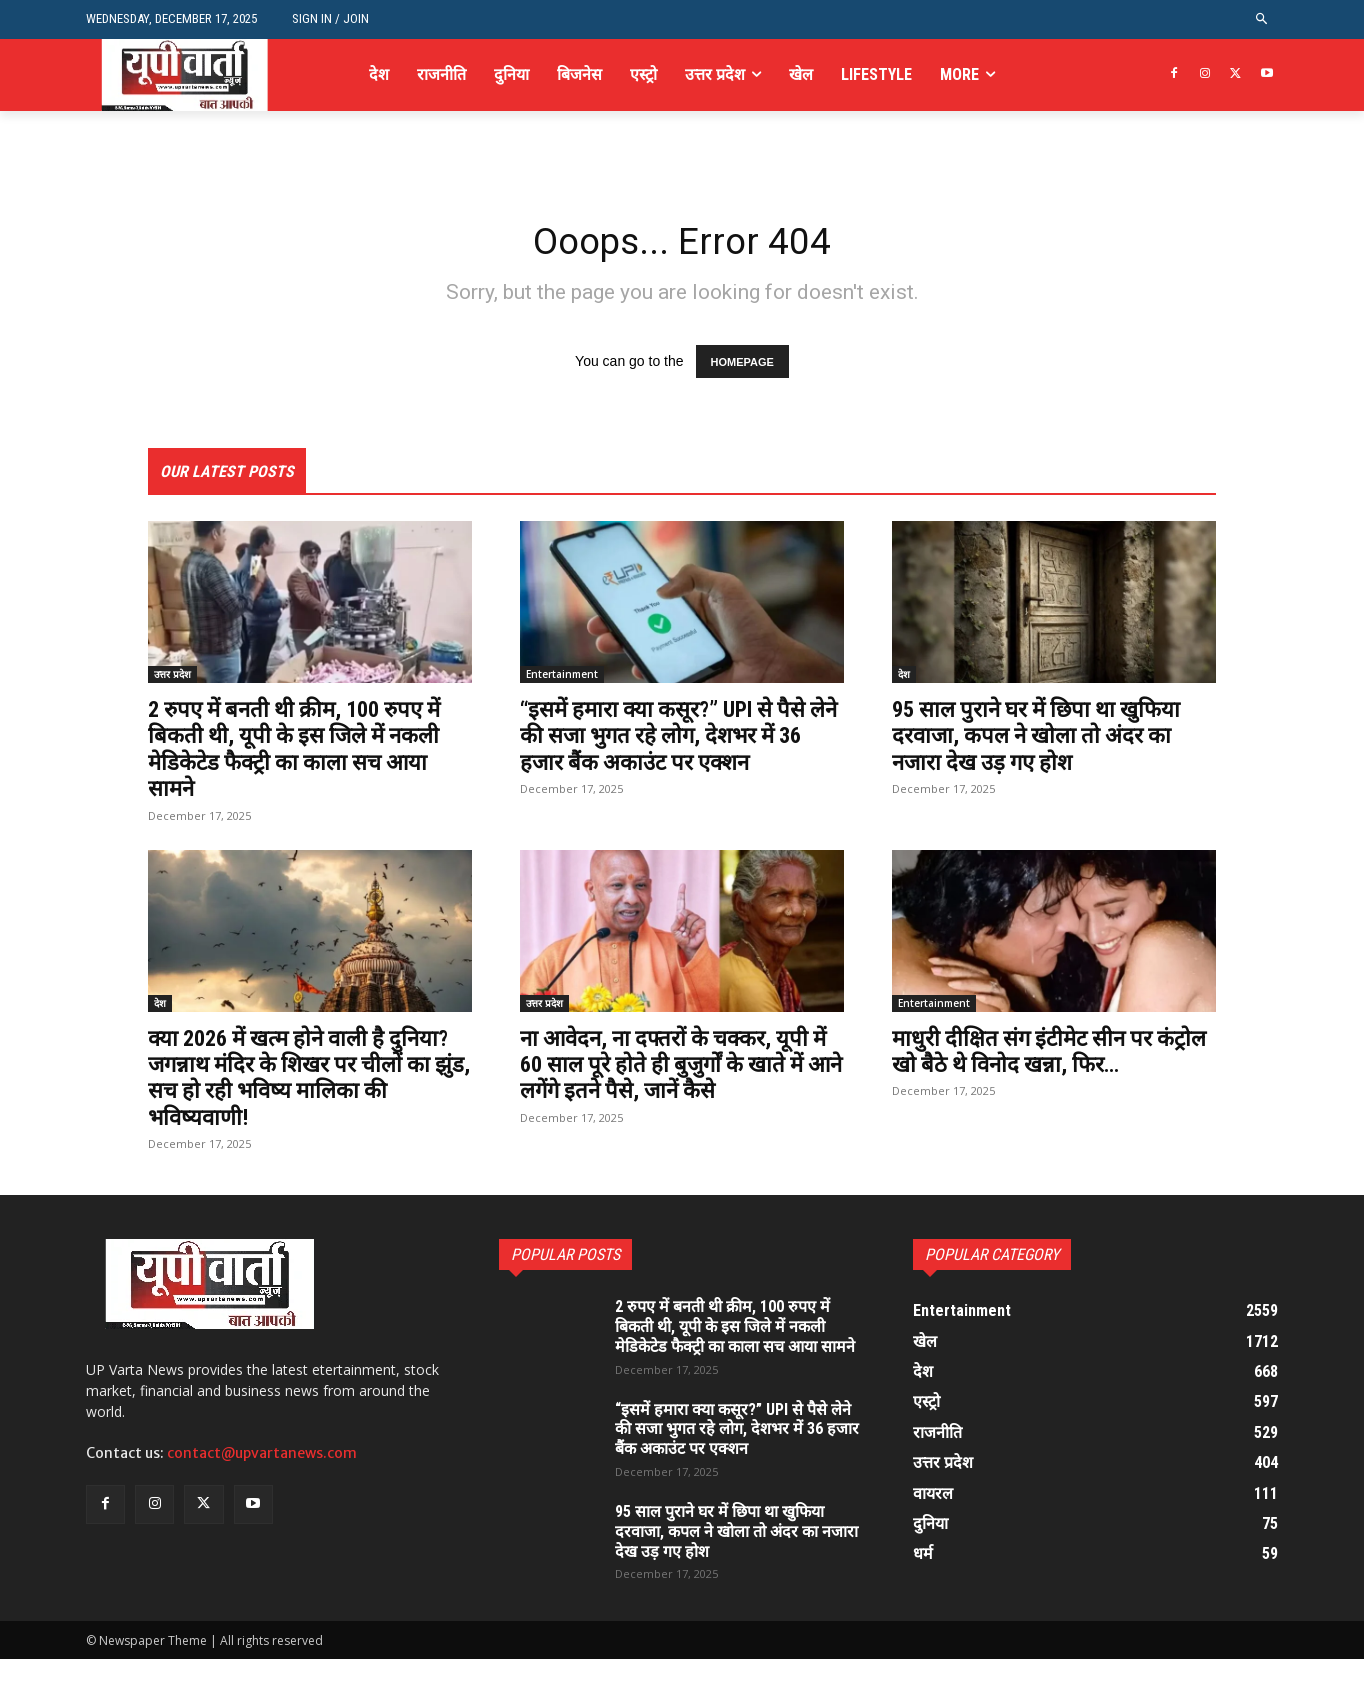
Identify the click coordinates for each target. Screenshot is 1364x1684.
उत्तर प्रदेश (172, 679)
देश (904, 679)
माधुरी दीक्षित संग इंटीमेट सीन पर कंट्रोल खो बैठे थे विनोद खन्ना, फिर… (1044, 1055)
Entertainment (562, 679)
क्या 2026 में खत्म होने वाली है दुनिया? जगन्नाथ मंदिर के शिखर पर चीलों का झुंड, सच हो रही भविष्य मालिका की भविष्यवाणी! (296, 1081)
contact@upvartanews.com (262, 1458)
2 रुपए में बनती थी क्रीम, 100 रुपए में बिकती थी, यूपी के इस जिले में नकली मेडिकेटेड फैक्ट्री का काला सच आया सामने (307, 753)
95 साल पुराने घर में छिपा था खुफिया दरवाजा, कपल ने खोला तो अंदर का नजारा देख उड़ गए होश (1049, 740)
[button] (1262, 19)
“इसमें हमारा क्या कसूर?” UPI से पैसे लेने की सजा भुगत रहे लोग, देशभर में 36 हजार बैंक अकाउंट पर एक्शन (678, 740)
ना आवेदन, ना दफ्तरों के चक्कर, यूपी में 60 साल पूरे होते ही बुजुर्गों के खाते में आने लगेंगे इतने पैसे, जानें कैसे (678, 1068)
